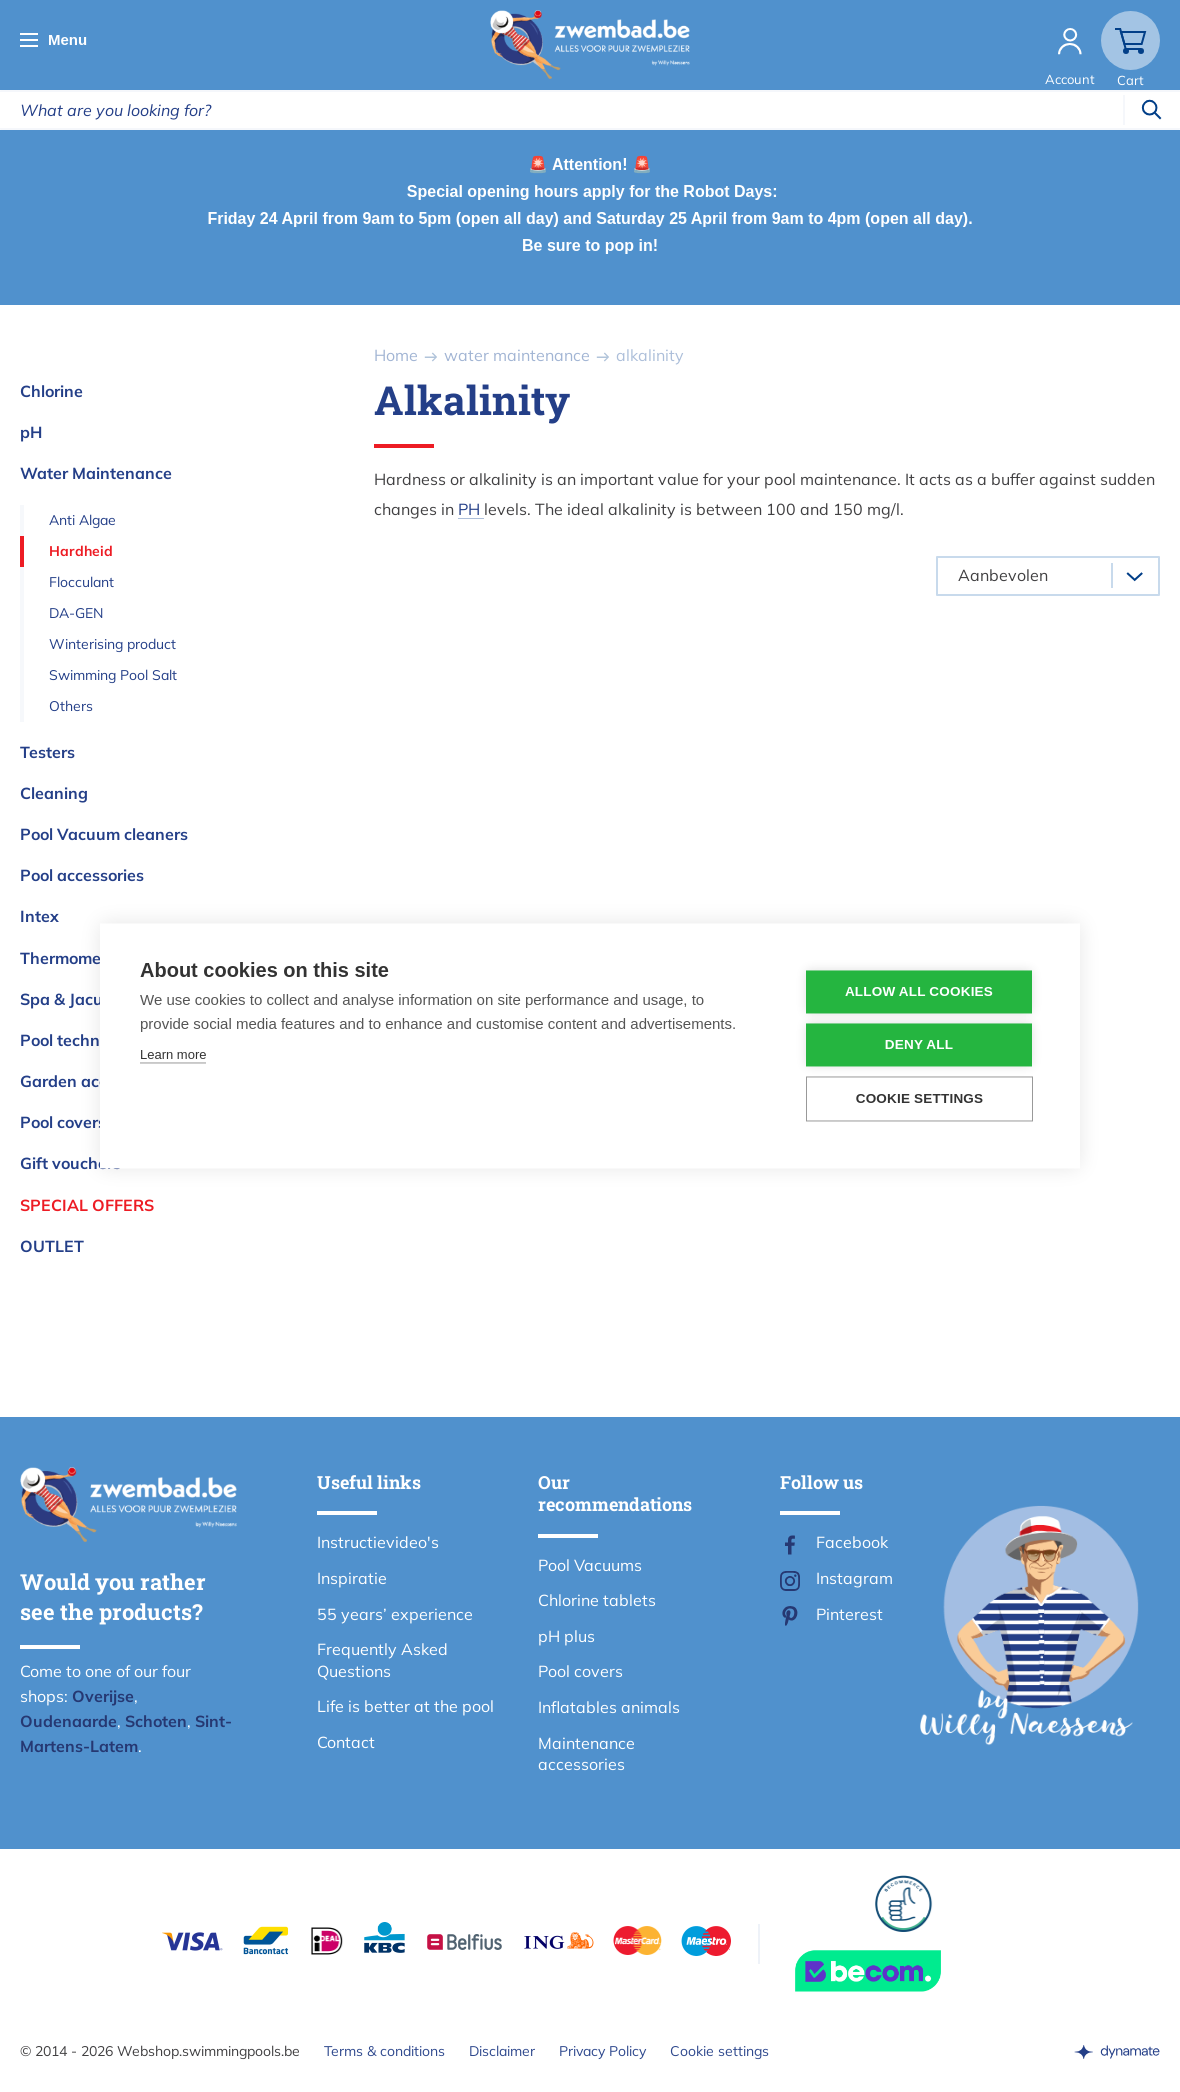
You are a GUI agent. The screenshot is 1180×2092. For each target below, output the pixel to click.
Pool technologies (86, 1040)
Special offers (87, 1205)
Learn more (173, 1055)
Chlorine (51, 391)
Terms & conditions (384, 2051)
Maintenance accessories (586, 1754)
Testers (47, 752)
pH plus (566, 1636)
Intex (39, 916)
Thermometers (75, 958)
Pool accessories (82, 875)
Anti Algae (82, 520)
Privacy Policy (602, 2051)
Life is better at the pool (405, 1706)
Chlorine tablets (597, 1600)
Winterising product (112, 644)
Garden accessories (94, 1081)
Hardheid (81, 551)
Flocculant (81, 582)
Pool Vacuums (590, 1565)
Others (71, 706)
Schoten (156, 1721)
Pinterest (849, 1614)
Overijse (103, 1696)
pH (31, 432)
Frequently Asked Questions (382, 1660)
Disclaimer (502, 2051)
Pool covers (63, 1122)
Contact (346, 1742)
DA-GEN (76, 613)
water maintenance (517, 355)
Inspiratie (352, 1578)
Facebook (852, 1542)
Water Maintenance (96, 473)
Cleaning (54, 793)
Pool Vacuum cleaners (104, 834)
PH (471, 509)
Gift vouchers (70, 1163)
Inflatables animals (609, 1707)
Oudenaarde (68, 1721)
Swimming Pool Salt (113, 675)
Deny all (919, 1045)
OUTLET (52, 1246)
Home (396, 355)
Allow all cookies (919, 992)
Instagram (854, 1578)
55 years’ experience (395, 1614)
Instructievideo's (378, 1542)
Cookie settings (719, 2051)
